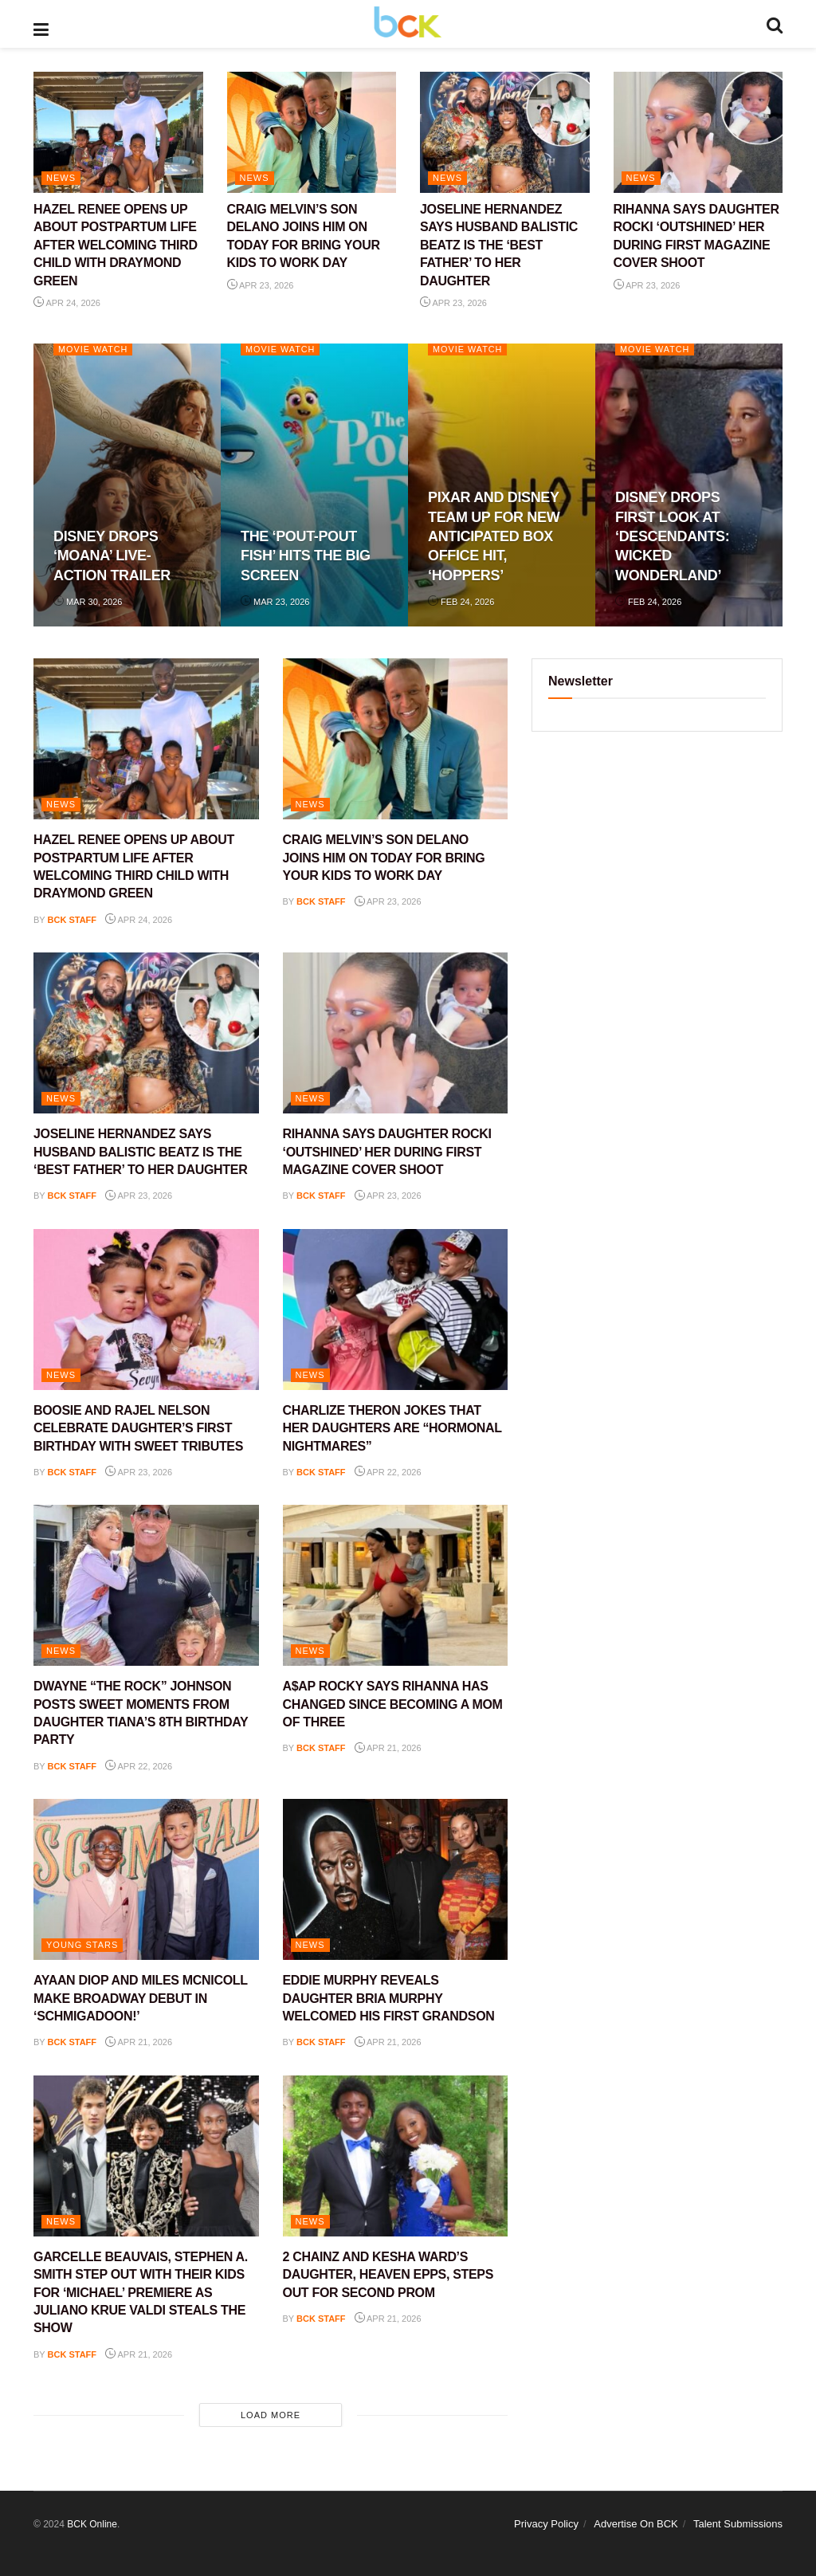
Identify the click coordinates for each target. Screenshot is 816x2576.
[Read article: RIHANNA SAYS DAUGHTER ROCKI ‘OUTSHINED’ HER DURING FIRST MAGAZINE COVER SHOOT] (698, 132)
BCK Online (92, 2524)
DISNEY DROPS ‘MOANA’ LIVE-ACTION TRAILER (112, 555)
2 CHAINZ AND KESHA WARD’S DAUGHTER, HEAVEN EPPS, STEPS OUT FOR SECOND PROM (388, 2274)
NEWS (61, 178)
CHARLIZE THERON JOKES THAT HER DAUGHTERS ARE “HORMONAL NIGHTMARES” (392, 1428)
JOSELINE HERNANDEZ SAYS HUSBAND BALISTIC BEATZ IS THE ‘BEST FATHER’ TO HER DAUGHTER (499, 245)
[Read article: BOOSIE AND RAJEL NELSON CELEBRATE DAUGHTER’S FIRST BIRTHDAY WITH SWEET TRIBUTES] (146, 1309)
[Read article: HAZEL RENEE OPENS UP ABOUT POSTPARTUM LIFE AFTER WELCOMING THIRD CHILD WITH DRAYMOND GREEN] (118, 132)
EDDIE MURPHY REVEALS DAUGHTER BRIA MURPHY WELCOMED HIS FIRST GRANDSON (389, 1998)
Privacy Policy (546, 2524)
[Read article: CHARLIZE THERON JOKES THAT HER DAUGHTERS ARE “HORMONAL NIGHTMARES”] (395, 1309)
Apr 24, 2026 (66, 303)
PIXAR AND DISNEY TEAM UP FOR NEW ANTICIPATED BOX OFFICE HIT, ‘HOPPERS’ (493, 536)
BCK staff (72, 920)
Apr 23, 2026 (260, 285)
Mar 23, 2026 (275, 602)
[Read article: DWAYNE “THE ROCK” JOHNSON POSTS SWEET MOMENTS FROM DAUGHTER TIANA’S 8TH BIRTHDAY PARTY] (146, 1585)
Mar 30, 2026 (87, 602)
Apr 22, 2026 (388, 1472)
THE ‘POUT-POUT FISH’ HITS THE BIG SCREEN (306, 555)
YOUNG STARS (82, 1945)
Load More (270, 2415)
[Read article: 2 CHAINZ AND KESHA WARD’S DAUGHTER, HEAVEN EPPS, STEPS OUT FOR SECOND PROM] (395, 2155)
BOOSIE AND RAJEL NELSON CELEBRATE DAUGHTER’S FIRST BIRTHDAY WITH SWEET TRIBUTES (138, 1428)
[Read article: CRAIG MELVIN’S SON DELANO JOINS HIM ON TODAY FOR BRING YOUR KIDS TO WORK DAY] (312, 132)
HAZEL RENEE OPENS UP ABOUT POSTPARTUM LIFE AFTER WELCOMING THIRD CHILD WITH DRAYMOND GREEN (115, 245)
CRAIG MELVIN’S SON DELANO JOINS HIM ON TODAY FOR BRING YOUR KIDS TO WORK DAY (384, 857)
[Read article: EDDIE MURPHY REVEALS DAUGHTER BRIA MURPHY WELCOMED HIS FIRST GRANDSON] (395, 1879)
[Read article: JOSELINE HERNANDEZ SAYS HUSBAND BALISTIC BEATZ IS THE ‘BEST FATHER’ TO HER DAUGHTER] (505, 132)
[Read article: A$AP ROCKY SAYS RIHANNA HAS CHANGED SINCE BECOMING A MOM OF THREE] (395, 1585)
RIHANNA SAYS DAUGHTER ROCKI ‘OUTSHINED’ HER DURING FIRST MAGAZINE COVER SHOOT (387, 1151)
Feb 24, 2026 (461, 602)
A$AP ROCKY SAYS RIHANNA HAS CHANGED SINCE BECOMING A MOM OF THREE (393, 1704)
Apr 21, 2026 (388, 1748)
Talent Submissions (738, 2524)
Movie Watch (93, 349)
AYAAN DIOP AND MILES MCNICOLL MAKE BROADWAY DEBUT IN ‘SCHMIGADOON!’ (140, 1998)
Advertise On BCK (636, 2524)
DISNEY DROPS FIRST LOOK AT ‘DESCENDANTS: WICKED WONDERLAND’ (672, 536)
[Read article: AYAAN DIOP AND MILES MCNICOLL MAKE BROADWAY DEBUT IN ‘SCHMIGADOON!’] (146, 1879)
